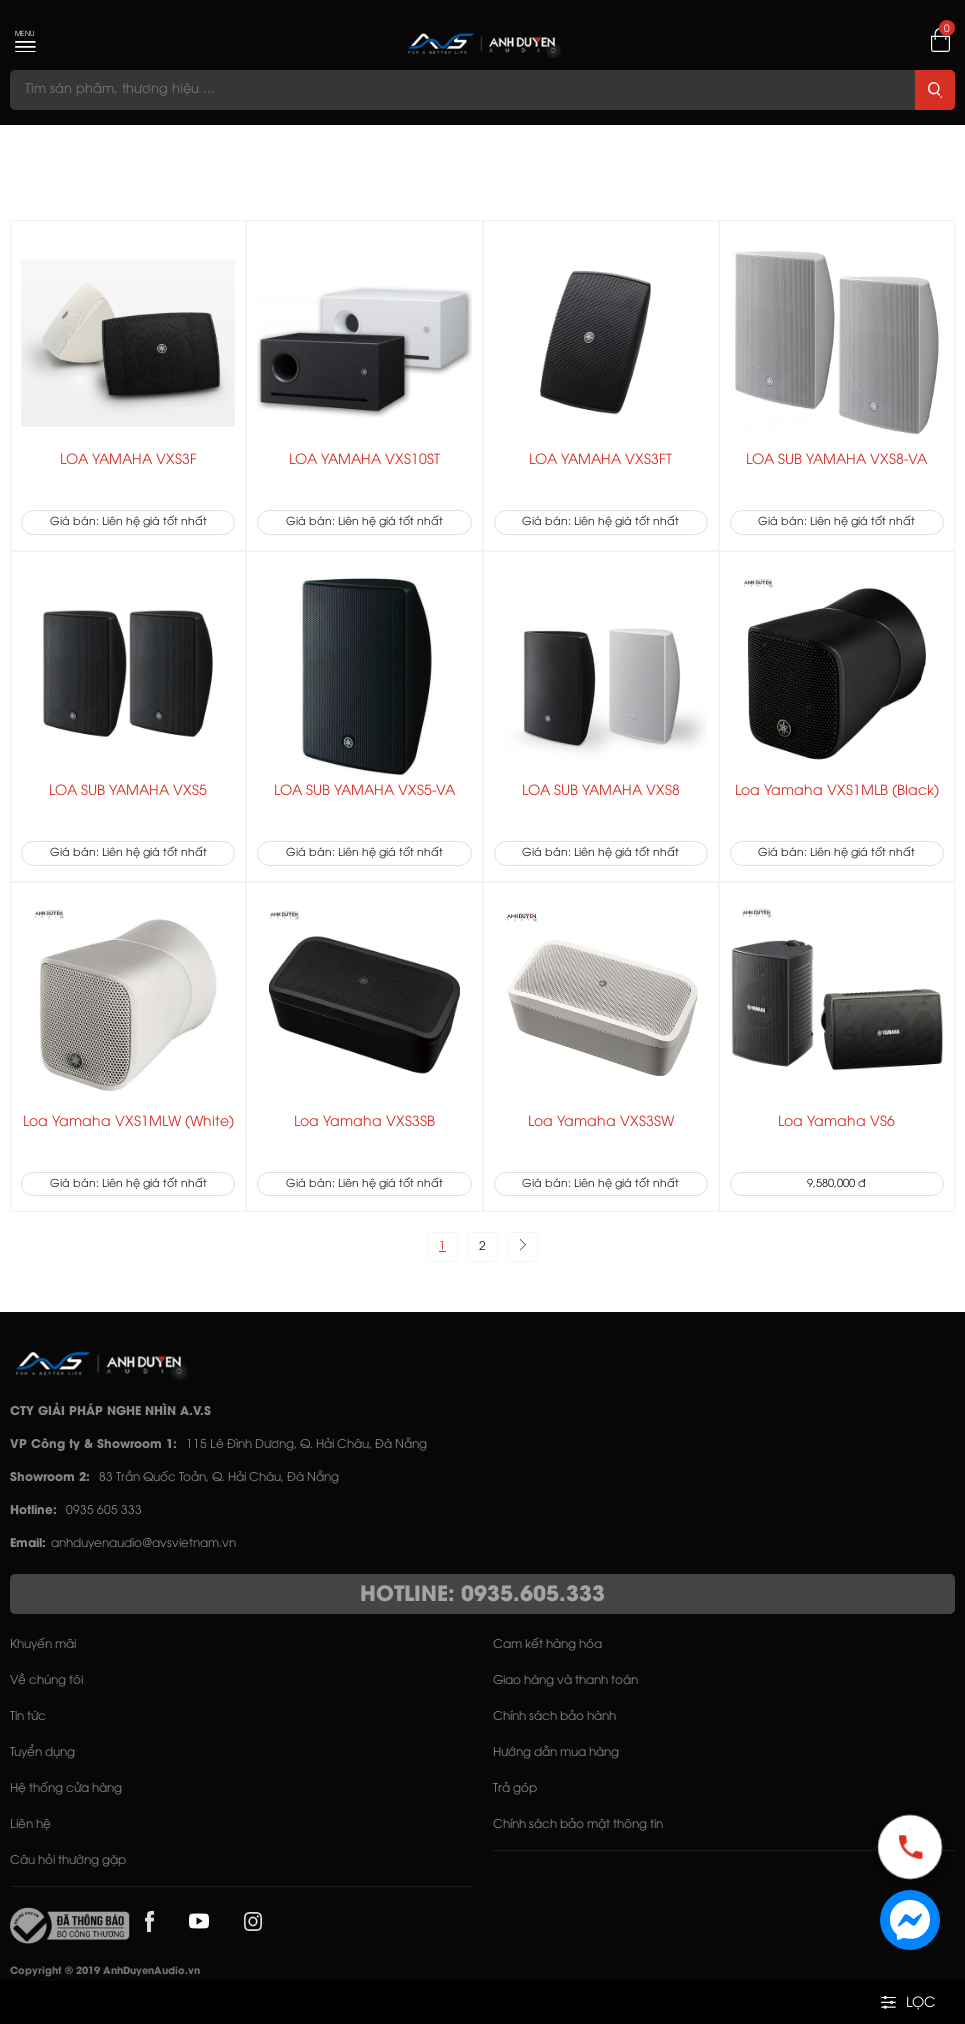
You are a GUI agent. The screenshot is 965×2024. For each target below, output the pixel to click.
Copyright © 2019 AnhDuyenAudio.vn (105, 1971)
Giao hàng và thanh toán (565, 1680)
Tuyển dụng (42, 1752)
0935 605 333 (104, 1510)
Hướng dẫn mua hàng (556, 1752)
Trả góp (515, 1788)
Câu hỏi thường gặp (68, 1860)
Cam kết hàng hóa (547, 1644)
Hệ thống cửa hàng (66, 1788)
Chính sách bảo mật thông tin (578, 1824)
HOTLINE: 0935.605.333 (482, 1595)
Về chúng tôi (46, 1680)
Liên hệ (30, 1824)
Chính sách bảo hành (554, 1716)
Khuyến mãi (43, 1644)
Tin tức (28, 1716)
